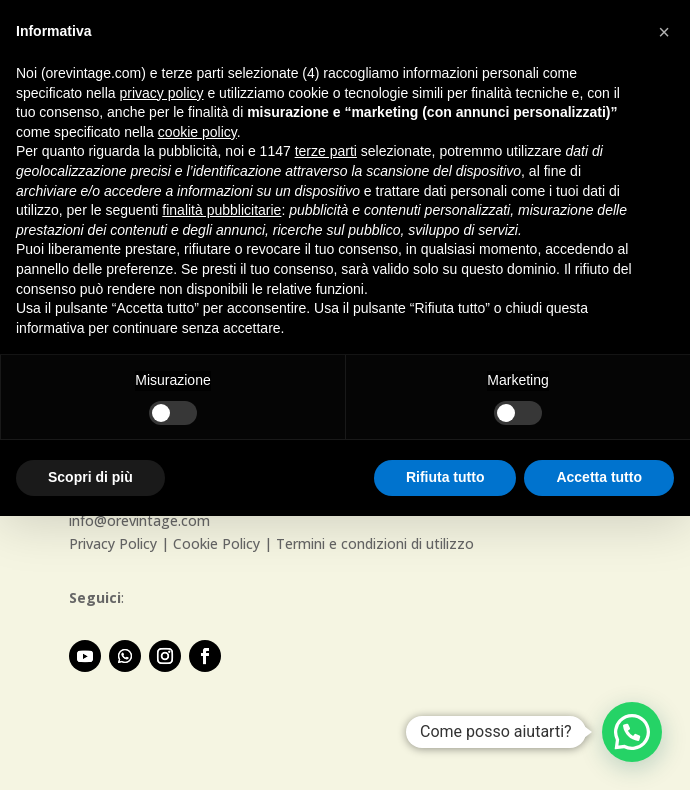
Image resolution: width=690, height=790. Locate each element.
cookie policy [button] (197, 132)
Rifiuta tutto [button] (445, 477)
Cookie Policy (216, 543)
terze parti (326, 151)
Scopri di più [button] (90, 477)
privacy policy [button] (162, 93)
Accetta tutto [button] (599, 477)
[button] (632, 732)
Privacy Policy (113, 543)
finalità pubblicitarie (221, 210)
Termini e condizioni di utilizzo (375, 543)
